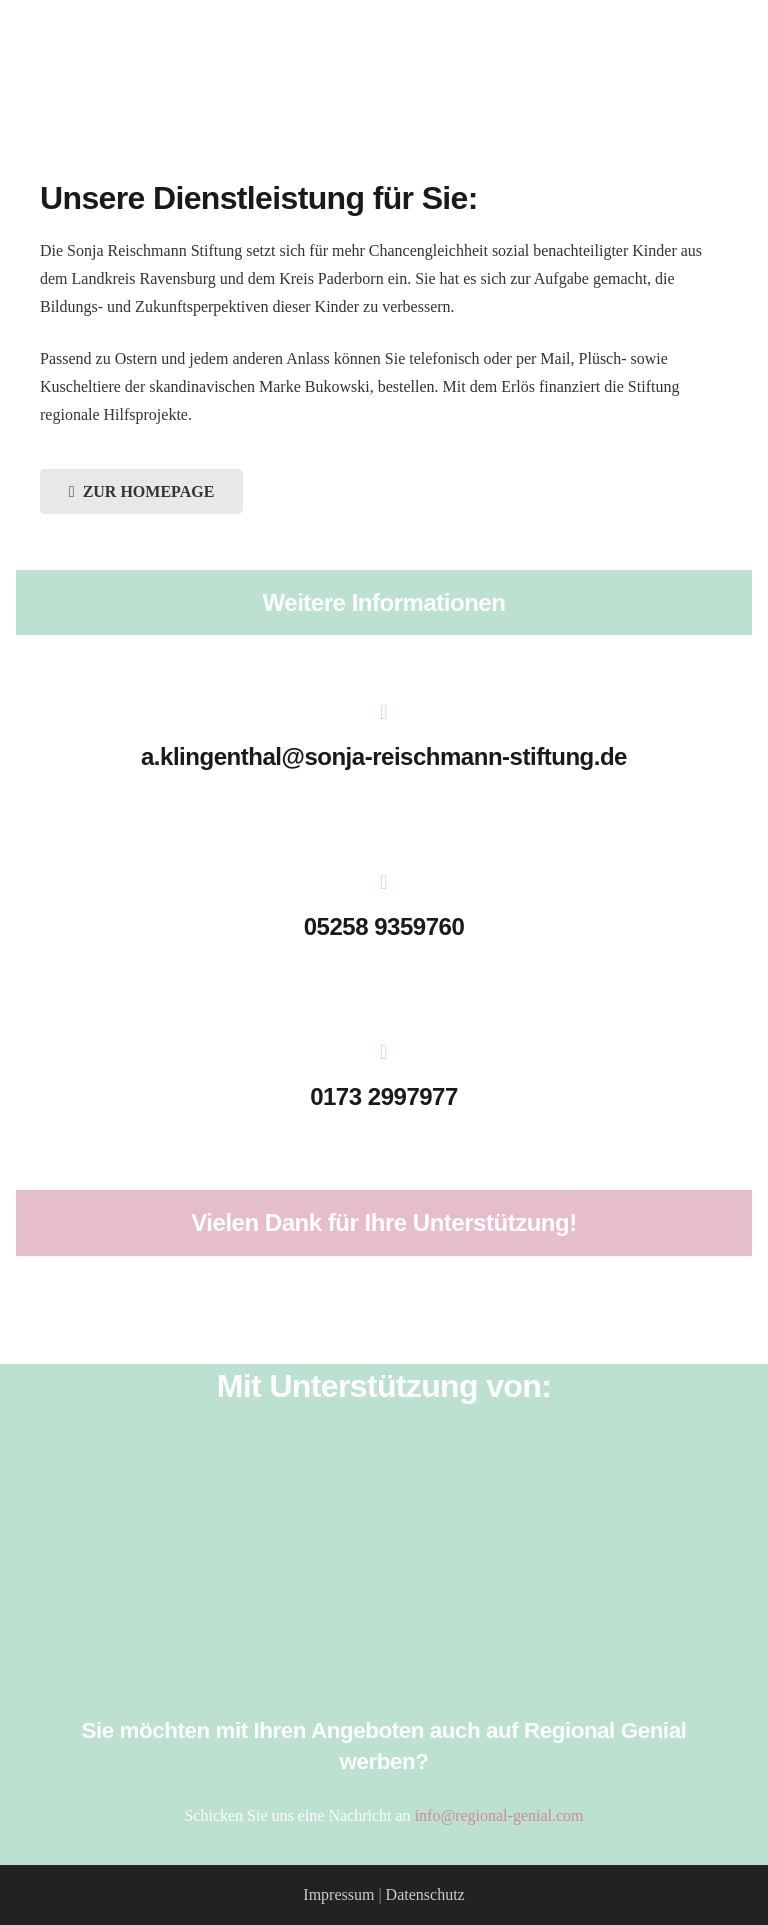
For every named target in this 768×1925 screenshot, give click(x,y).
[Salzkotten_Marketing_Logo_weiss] (384, 1458)
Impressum (338, 1894)
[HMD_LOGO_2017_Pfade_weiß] (384, 1562)
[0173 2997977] (384, 1054)
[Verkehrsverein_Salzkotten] (384, 1510)
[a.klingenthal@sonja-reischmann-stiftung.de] (384, 714)
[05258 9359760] (384, 884)
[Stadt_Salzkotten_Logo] (384, 1614)
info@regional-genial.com (499, 1815)
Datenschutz (425, 1894)
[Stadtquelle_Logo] (384, 1666)
